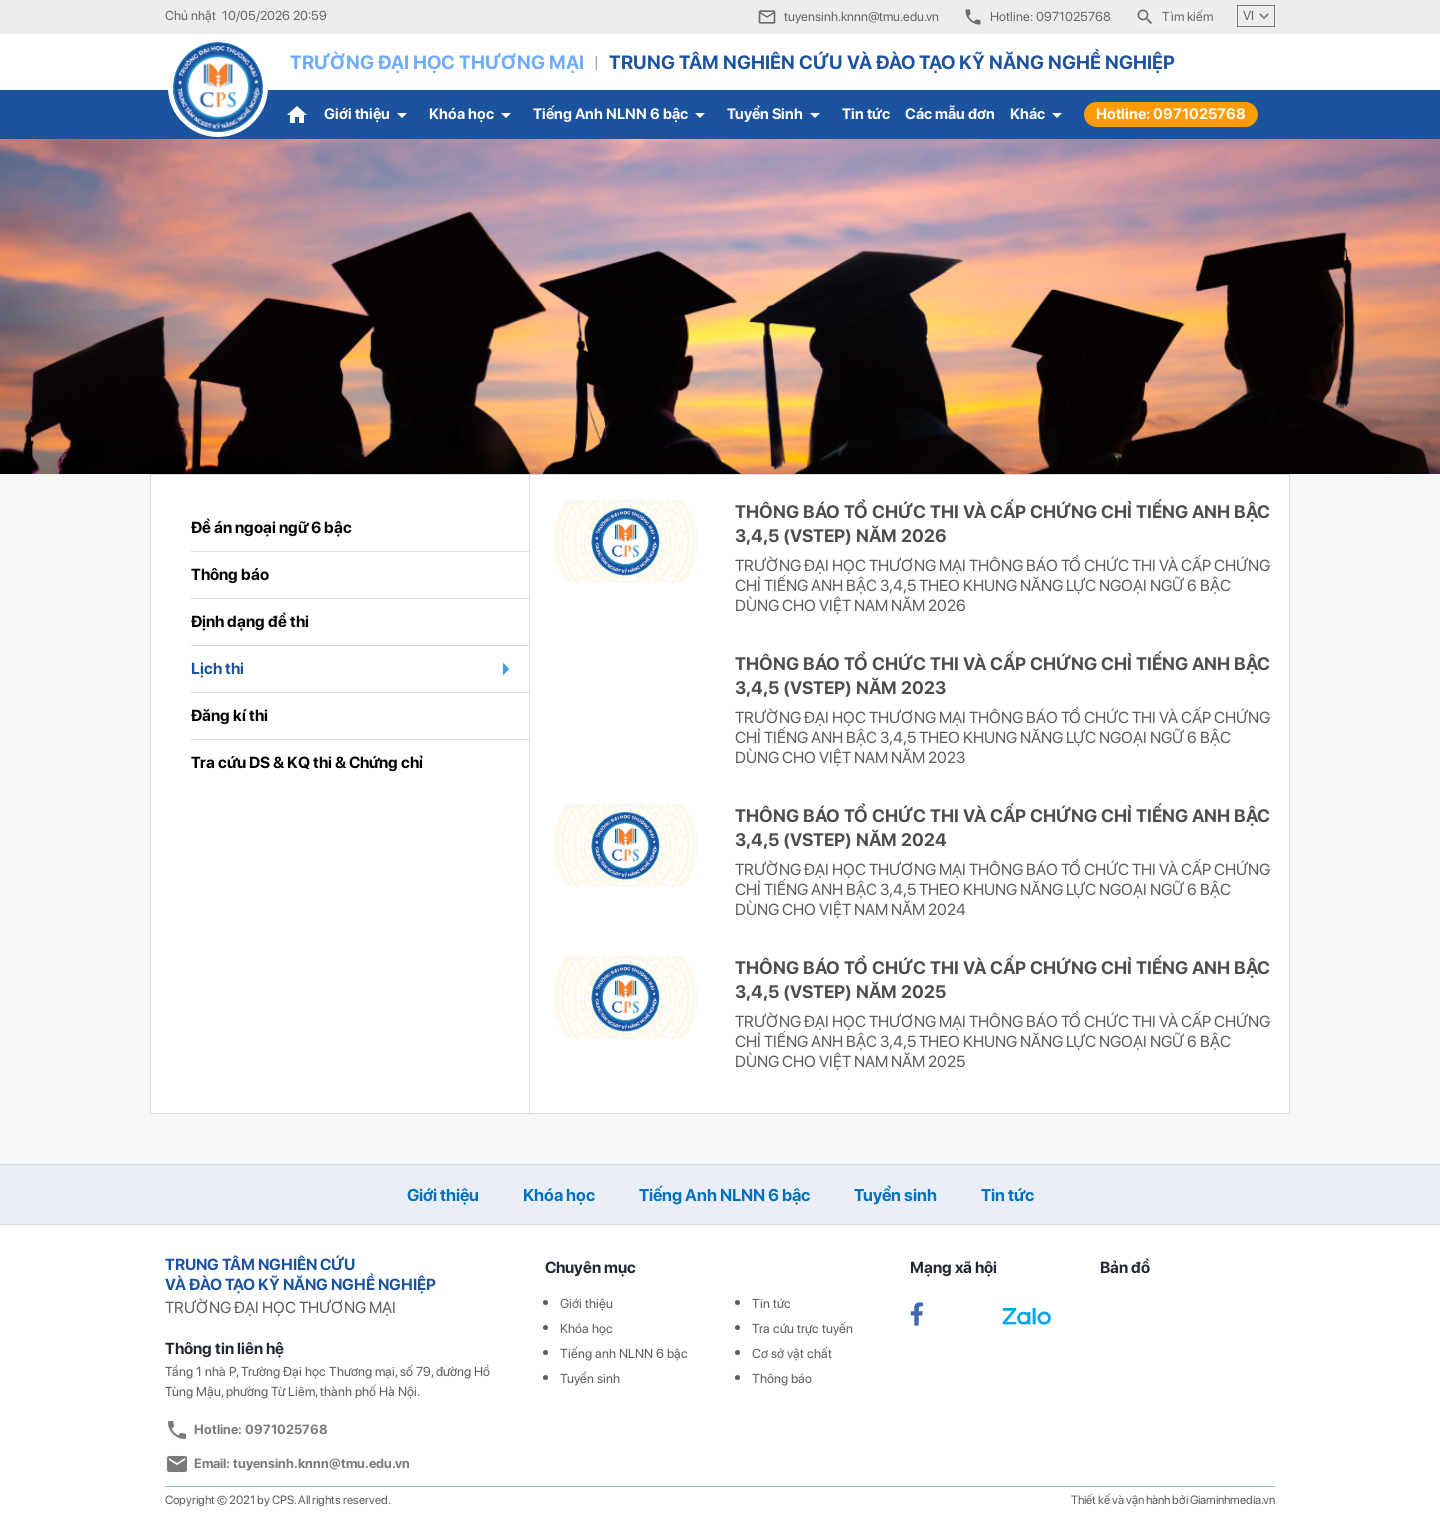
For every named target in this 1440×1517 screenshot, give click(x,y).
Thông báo (782, 1378)
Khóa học (473, 115)
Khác (1039, 115)
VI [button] (1258, 16)
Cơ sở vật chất (792, 1353)
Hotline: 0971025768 (1171, 114)
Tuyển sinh (895, 1195)
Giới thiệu (369, 115)
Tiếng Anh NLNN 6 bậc (622, 115)
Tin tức (866, 114)
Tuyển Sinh (777, 115)
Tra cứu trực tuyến (802, 1328)
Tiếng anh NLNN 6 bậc (624, 1353)
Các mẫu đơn (950, 114)
